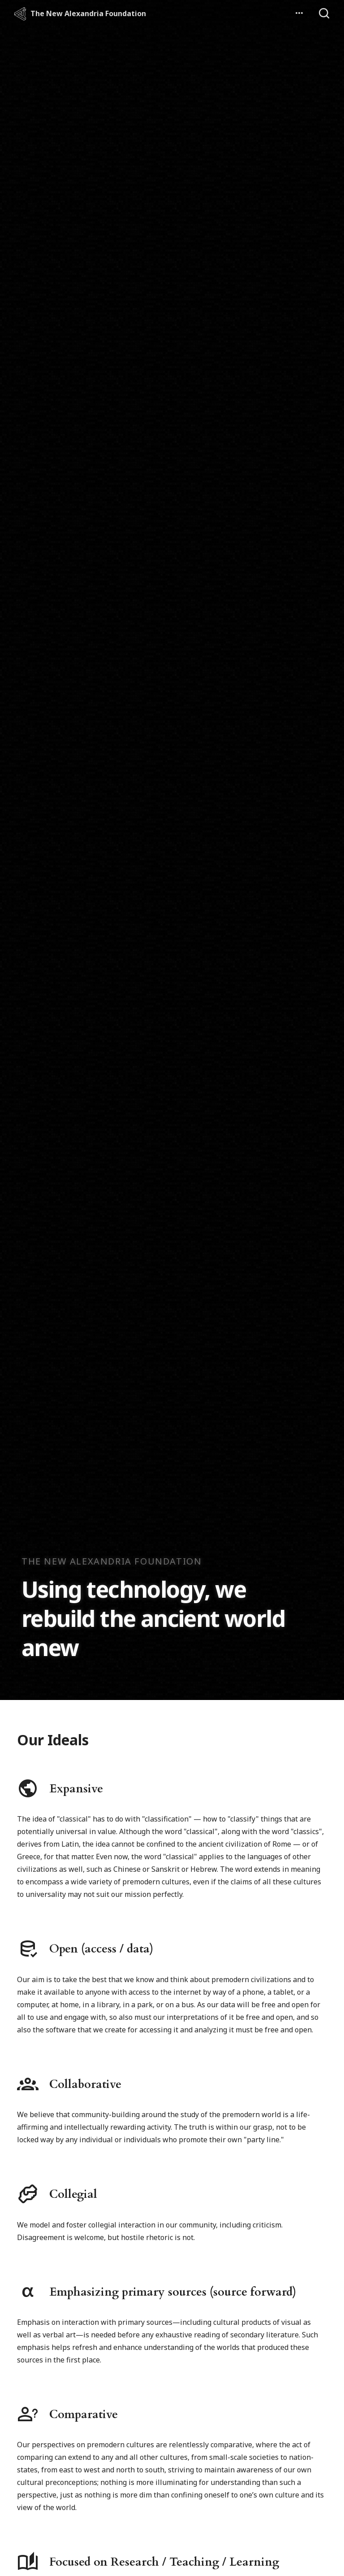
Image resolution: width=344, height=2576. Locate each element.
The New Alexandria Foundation (88, 13)
